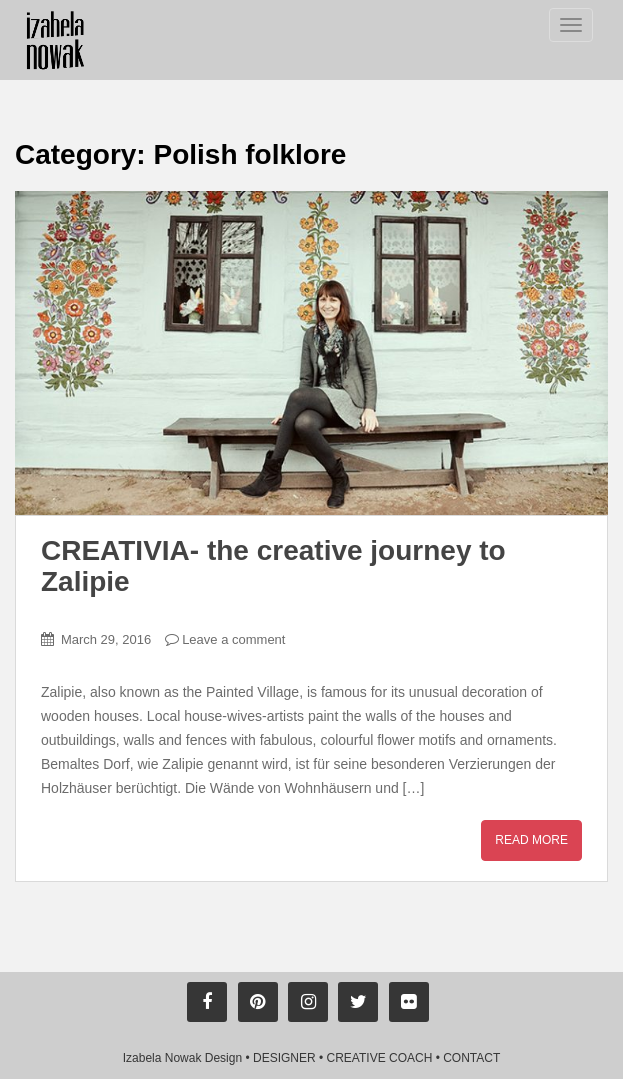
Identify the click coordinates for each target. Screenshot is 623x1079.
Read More (531, 840)
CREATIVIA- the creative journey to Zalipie (273, 566)
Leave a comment (233, 639)
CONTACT (471, 1058)
